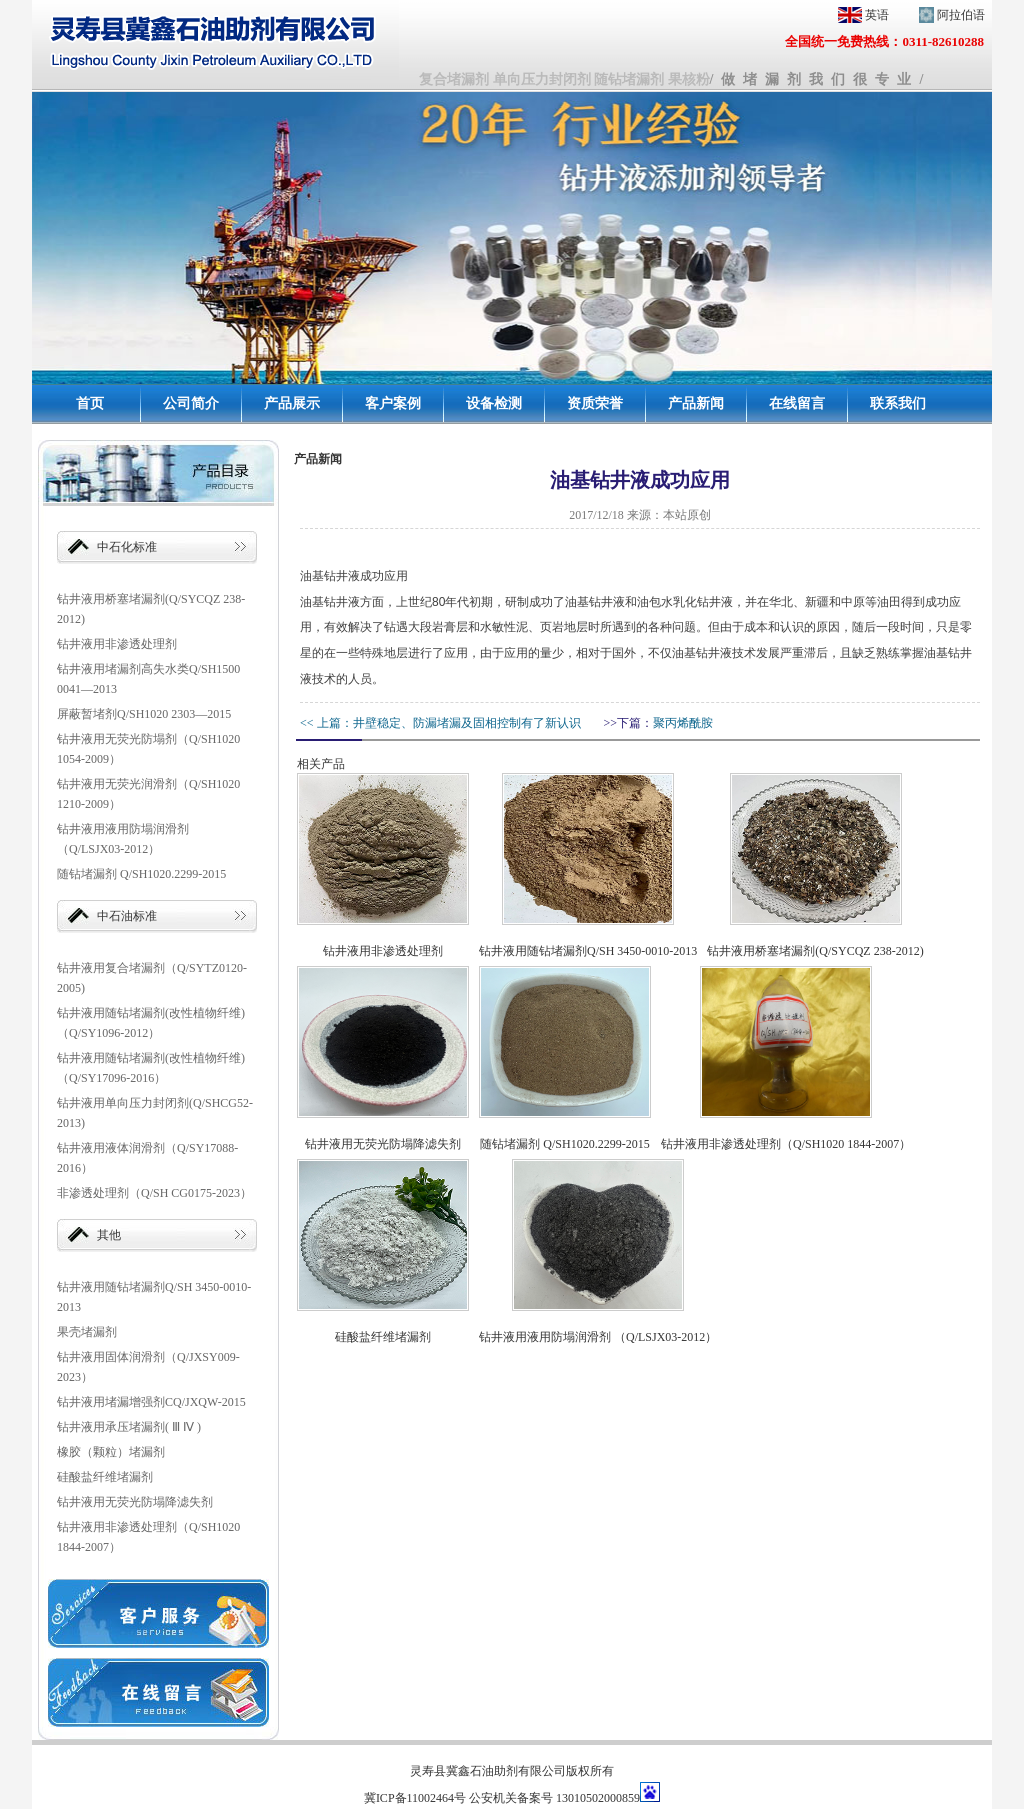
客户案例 (393, 403)
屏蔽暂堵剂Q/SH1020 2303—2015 (144, 714)
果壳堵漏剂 (87, 1332)
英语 (859, 15)
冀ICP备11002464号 (415, 1798)
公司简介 (191, 403)
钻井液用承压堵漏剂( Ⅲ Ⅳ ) (129, 1427)
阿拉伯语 (948, 15)
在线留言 (797, 403)
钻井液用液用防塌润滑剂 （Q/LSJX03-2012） (598, 1337)
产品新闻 (696, 403)
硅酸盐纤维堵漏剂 (105, 1477)
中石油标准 (127, 916)
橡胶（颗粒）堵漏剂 (111, 1452)
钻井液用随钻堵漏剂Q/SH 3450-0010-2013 (588, 951)
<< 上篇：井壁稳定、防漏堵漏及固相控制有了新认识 (440, 723)
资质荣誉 (595, 403)
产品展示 (292, 403)
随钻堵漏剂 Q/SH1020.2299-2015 (141, 874)
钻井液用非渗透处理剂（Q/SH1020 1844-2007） (786, 1144)
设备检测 (494, 403)
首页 (90, 403)
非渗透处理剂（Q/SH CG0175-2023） (154, 1193)
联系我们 (898, 403)
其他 (109, 1235)
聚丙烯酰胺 (683, 723)
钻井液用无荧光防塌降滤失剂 (135, 1502)
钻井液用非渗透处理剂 (117, 644)
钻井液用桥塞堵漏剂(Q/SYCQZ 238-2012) (815, 951)
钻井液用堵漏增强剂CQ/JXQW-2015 (151, 1402)
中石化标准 (127, 547)
